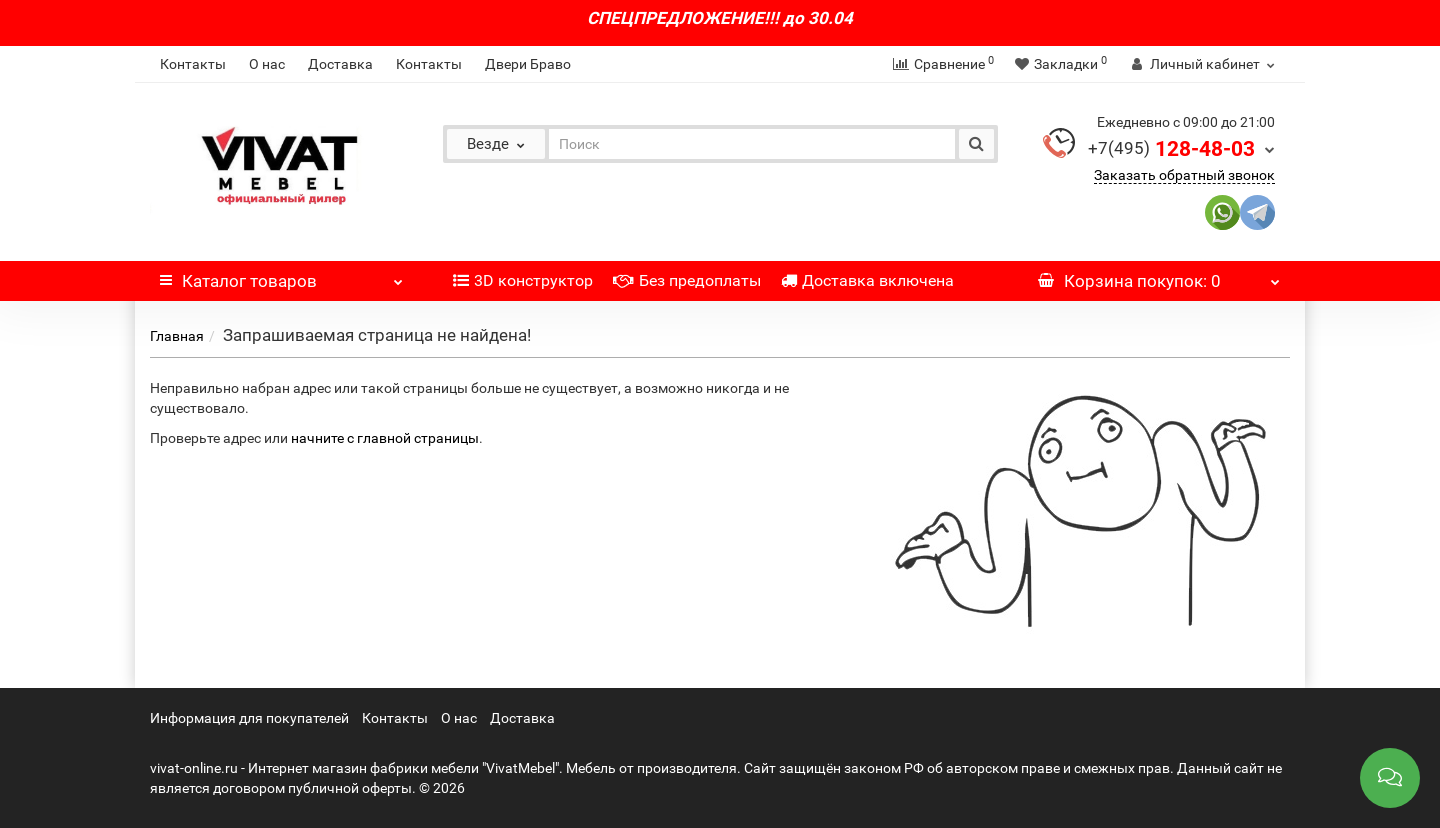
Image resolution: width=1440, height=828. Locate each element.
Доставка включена (867, 280)
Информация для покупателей (249, 718)
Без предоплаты (687, 280)
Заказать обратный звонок (1184, 175)
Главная (177, 336)
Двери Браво (528, 64)
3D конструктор (523, 280)
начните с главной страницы (385, 438)
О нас (267, 64)
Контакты (193, 64)
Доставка (340, 64)
